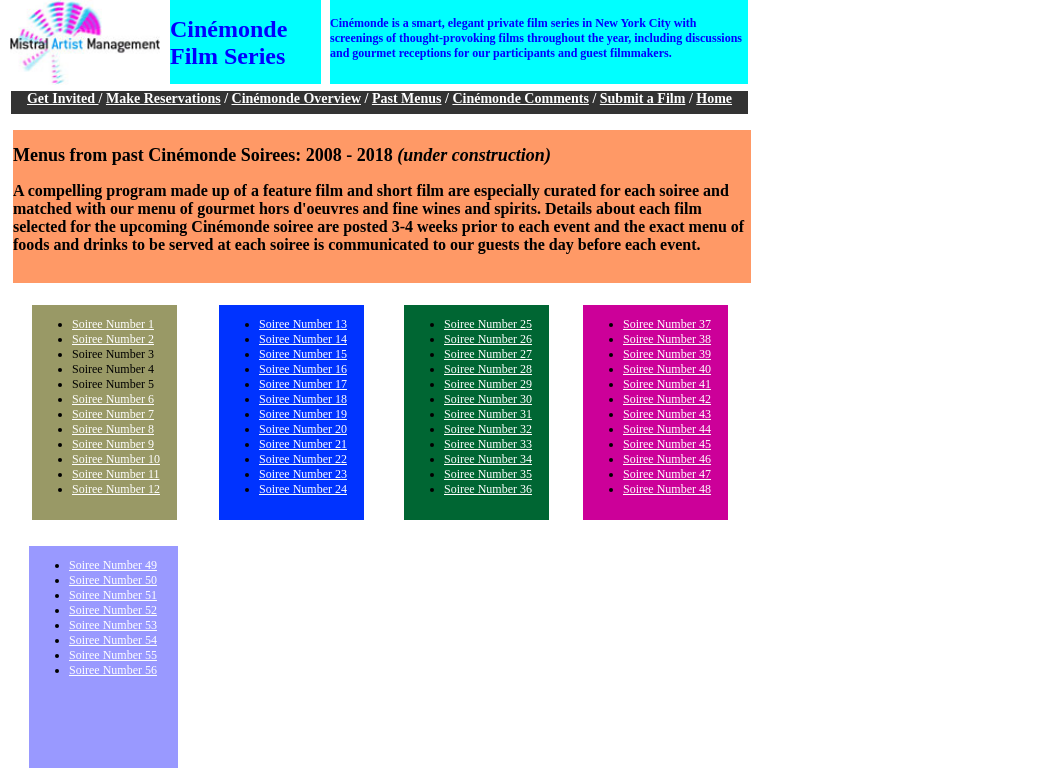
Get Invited (63, 98)
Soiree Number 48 (667, 489)
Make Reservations (163, 98)
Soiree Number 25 (488, 324)
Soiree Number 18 (303, 399)
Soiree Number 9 (113, 444)
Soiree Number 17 (303, 384)
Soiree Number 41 (667, 384)
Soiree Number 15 (303, 354)
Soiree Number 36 (488, 489)
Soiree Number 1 (113, 324)
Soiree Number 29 (488, 384)
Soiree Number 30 (488, 399)
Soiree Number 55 (113, 655)
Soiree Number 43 (667, 414)
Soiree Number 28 (488, 369)
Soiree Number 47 (667, 474)
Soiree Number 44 (667, 429)
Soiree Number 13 (303, 324)
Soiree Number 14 (303, 339)
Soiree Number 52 (113, 610)
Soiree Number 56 (113, 670)
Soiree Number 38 (667, 339)
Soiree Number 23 (303, 474)
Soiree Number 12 (116, 489)
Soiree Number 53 (113, 625)
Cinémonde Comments (520, 98)
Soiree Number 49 (113, 565)
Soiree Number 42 (667, 399)
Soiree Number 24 (303, 489)
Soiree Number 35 (488, 474)
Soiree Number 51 (113, 595)
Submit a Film (643, 98)
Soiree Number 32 (488, 429)
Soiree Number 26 (488, 339)
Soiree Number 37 (667, 324)
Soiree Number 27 (488, 354)
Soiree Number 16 (303, 369)
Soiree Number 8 (113, 429)
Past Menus (407, 98)
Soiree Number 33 (488, 444)
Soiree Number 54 (113, 640)
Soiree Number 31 (488, 414)
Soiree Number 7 (113, 414)
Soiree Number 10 (116, 459)
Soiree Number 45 (667, 444)
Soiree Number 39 (667, 354)
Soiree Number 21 (303, 444)
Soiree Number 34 (488, 459)
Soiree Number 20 (303, 429)
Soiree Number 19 (303, 414)
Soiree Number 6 (113, 399)
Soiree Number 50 (113, 580)
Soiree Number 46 (667, 459)
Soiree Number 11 (116, 474)
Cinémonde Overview (296, 98)
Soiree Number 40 (667, 369)
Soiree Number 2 (113, 339)
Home (714, 98)
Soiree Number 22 (303, 459)
